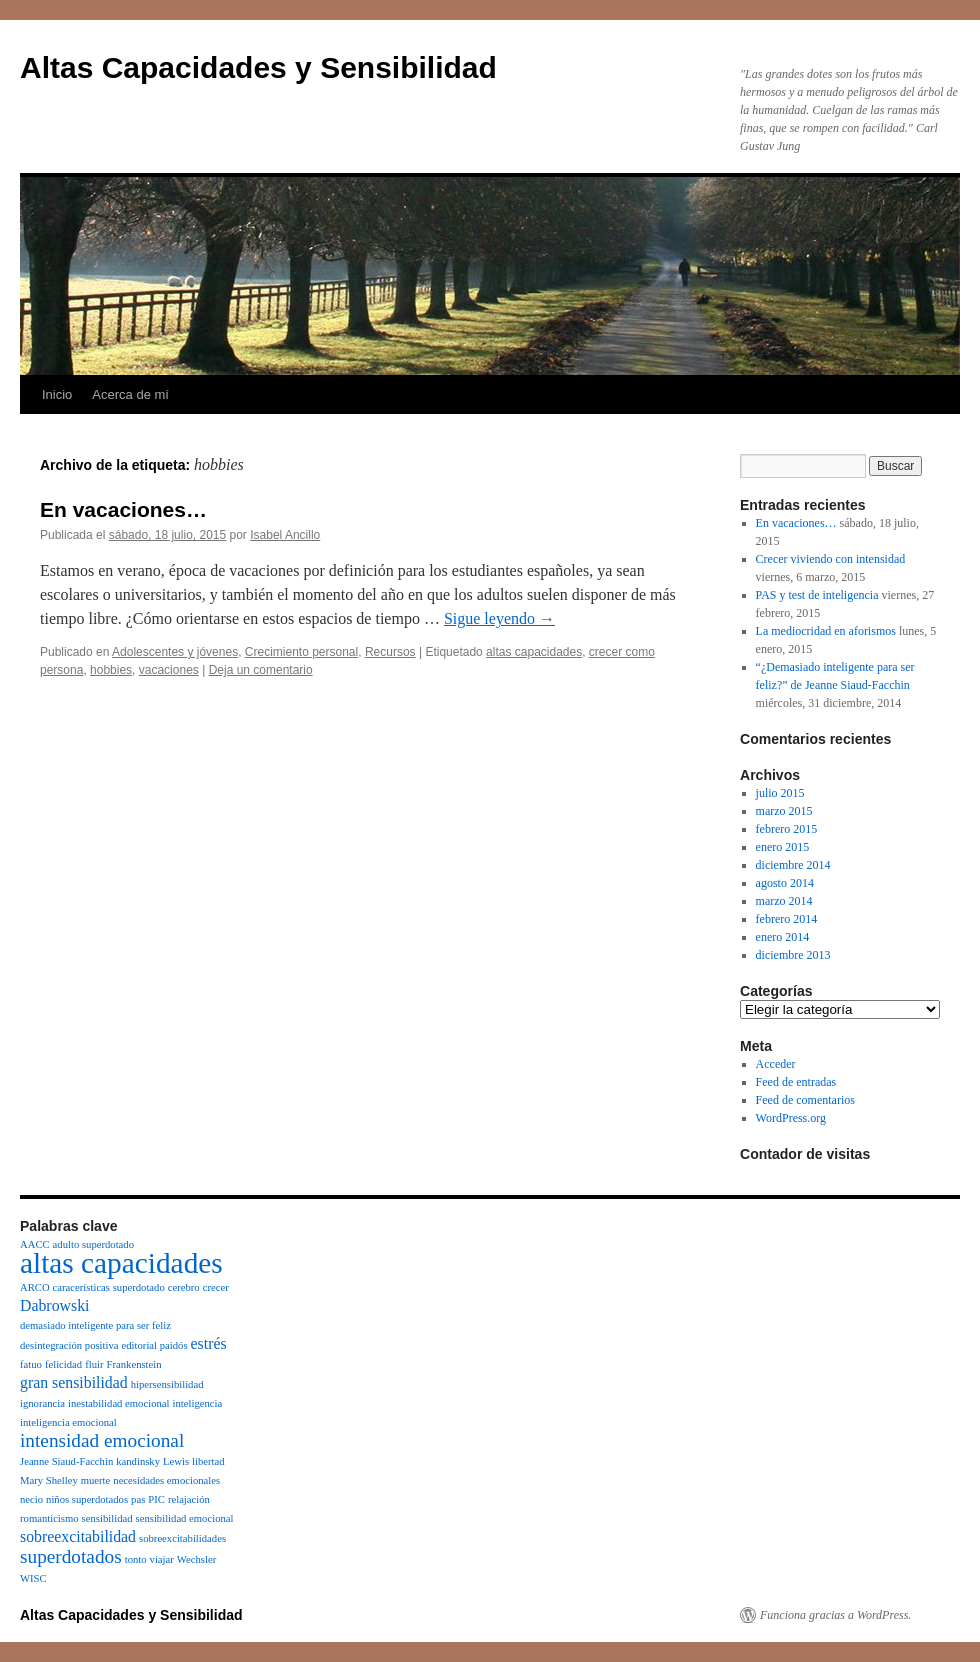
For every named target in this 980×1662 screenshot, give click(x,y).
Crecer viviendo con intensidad (831, 559)
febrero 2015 (787, 829)
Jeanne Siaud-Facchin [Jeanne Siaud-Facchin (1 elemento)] (66, 1461)
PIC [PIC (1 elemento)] (156, 1499)
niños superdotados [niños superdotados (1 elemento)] (87, 1499)
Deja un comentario (261, 670)
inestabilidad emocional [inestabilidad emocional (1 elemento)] (119, 1403)
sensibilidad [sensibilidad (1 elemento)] (107, 1518)
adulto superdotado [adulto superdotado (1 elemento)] (93, 1244)
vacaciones (169, 670)
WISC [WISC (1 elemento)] (33, 1578)
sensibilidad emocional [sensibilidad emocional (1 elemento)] (185, 1518)
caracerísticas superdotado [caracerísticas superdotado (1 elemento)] (109, 1287)
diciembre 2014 (793, 865)
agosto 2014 (785, 883)
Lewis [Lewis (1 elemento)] (176, 1461)
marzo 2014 (784, 901)
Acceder (776, 1064)
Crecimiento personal (301, 652)
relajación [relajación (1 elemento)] (189, 1499)
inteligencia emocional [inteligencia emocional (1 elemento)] (68, 1422)
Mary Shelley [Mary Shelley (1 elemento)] (49, 1480)
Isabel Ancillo (285, 535)
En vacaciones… (123, 509)
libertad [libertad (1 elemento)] (208, 1461)
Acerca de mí (130, 394)
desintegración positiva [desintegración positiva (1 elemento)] (69, 1345)
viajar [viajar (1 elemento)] (162, 1559)
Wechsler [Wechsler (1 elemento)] (196, 1559)
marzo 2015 (784, 811)
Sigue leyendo (499, 618)
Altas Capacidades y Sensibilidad (258, 67)
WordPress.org (791, 1118)
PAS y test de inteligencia (817, 595)
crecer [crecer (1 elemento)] (216, 1287)
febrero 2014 (787, 919)
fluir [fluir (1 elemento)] (94, 1364)
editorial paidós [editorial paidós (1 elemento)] (155, 1345)
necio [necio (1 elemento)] (31, 1499)
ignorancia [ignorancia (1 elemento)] (42, 1403)
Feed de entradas (796, 1082)
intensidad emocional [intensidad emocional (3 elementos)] (102, 1440)
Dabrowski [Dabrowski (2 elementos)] (54, 1305)
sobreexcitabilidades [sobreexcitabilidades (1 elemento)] (182, 1538)
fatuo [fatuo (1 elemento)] (31, 1364)
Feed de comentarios (805, 1100)
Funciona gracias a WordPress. (835, 1615)
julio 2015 (780, 793)
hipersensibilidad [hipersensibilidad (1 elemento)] (167, 1384)
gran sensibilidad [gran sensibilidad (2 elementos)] (74, 1382)
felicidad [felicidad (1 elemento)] (63, 1364)
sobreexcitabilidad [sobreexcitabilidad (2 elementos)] (78, 1536)
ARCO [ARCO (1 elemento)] (35, 1287)
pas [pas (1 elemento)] (138, 1499)
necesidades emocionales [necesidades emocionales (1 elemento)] (166, 1480)
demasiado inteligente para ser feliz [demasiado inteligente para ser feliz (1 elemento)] (95, 1325)
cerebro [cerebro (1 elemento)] (184, 1287)
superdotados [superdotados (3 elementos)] (71, 1556)
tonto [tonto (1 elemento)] (136, 1559)
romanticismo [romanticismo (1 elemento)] (49, 1518)
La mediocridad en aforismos (826, 631)
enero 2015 (783, 847)
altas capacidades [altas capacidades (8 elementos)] (121, 1263)
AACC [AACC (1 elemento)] (35, 1244)
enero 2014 (783, 937)
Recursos (390, 652)
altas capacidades (534, 652)
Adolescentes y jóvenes (175, 652)
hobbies (111, 670)
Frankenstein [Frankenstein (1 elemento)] (134, 1364)
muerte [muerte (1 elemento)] (96, 1480)
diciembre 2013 (793, 955)
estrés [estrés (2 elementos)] (209, 1343)
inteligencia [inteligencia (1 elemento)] (197, 1403)
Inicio (57, 394)
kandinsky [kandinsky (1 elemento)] (138, 1461)
